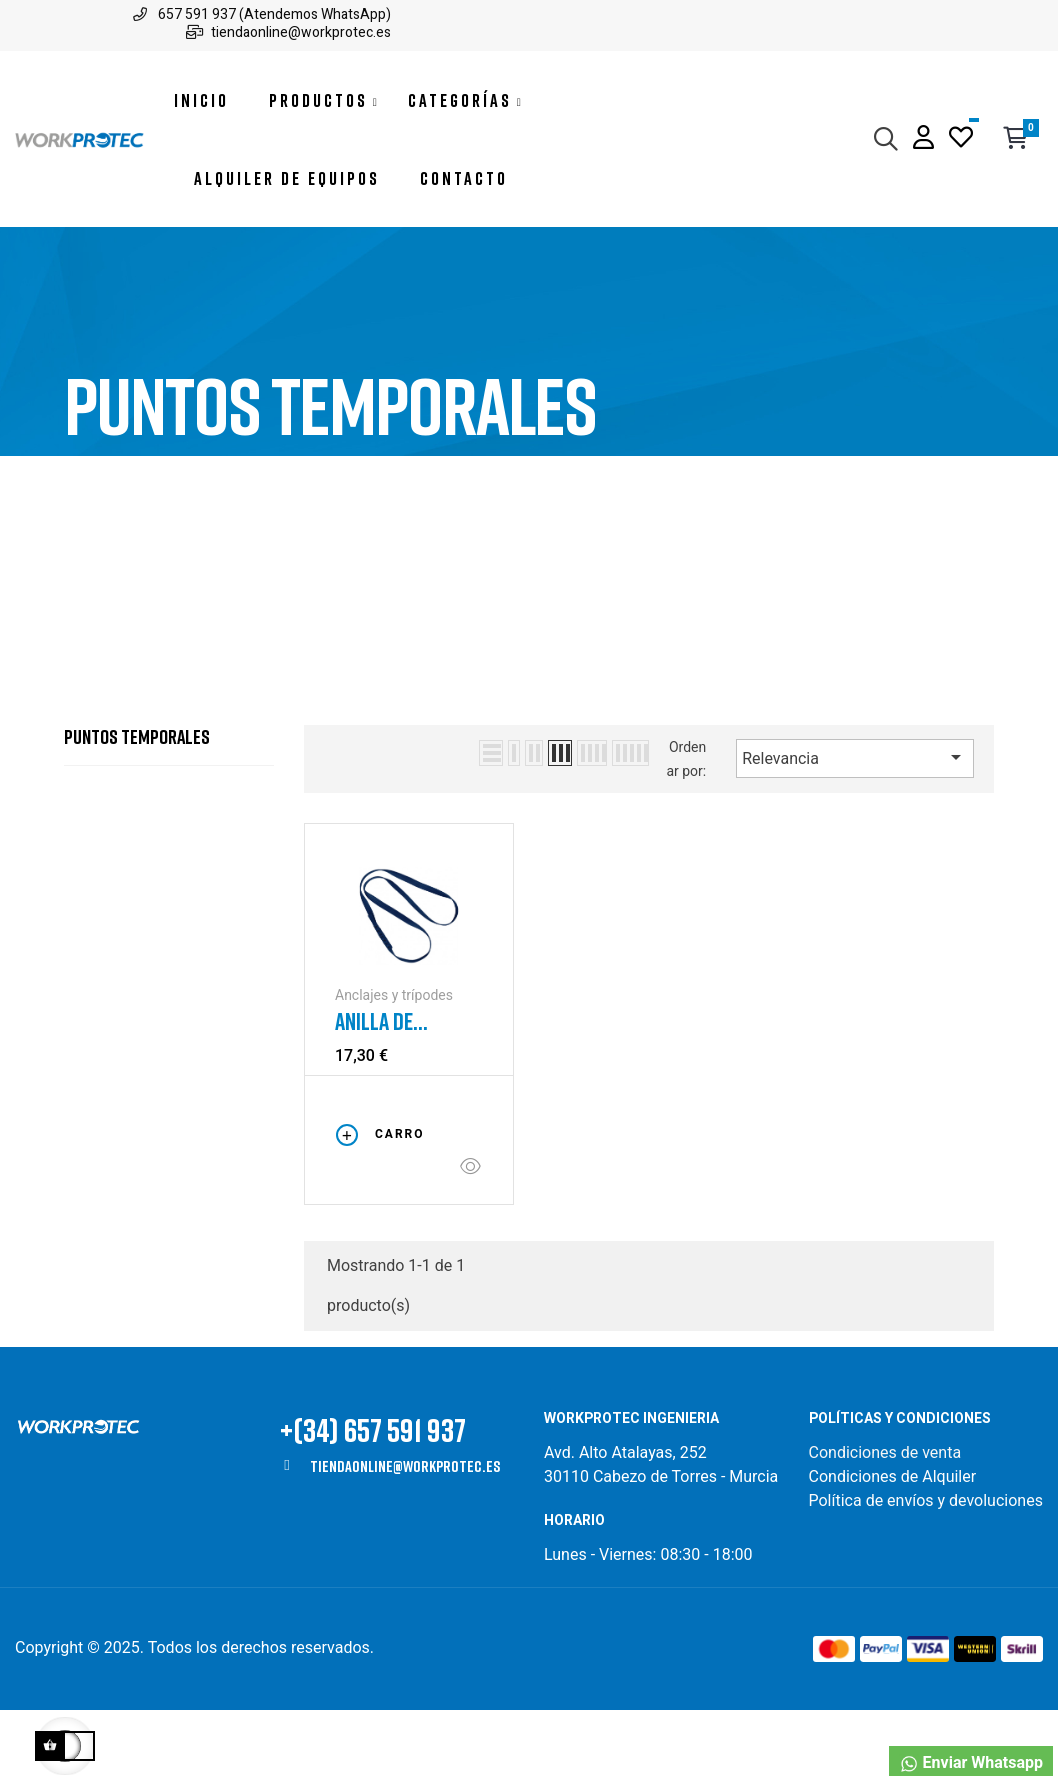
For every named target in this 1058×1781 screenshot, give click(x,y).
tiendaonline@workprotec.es (405, 1537)
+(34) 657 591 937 (373, 1500)
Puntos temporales (137, 807)
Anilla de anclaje (374, 1092)
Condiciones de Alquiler (893, 1547)
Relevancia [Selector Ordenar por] (855, 829)
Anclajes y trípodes (394, 1066)
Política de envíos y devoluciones (926, 1571)
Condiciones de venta (887, 1523)
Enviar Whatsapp (971, 1763)
